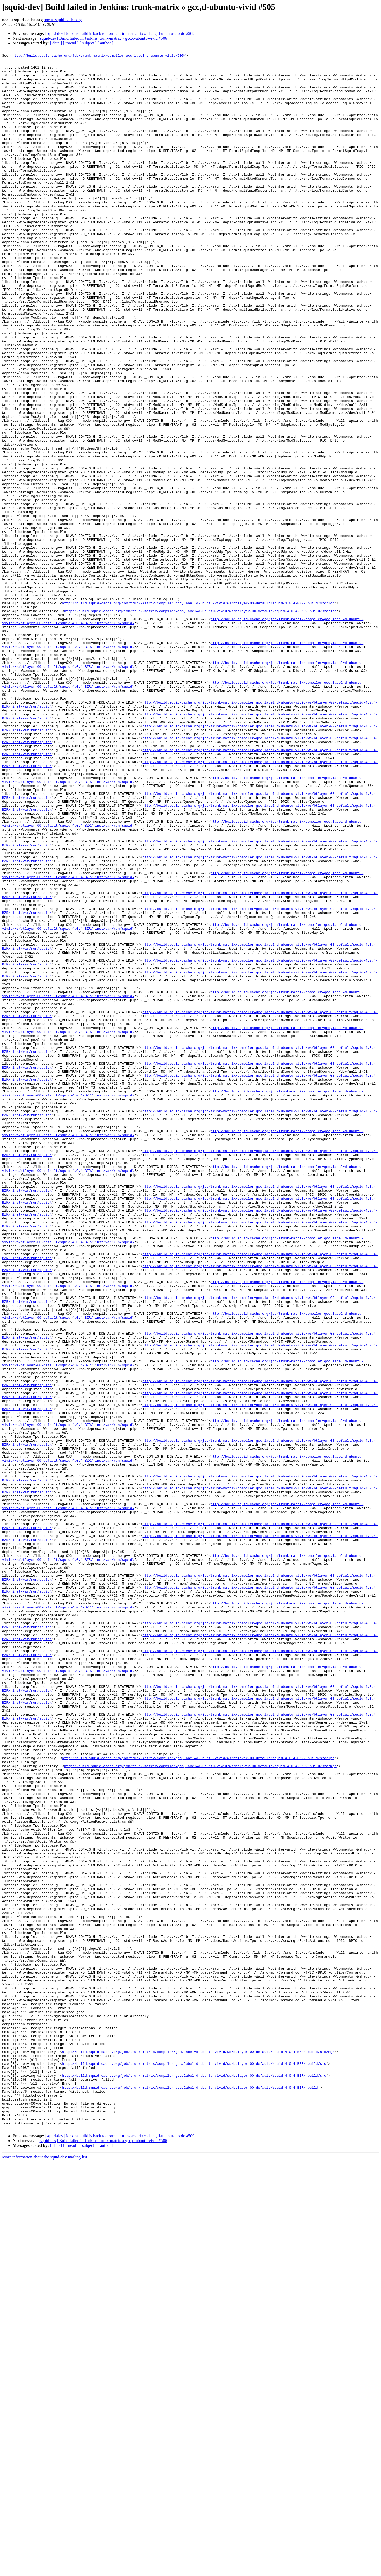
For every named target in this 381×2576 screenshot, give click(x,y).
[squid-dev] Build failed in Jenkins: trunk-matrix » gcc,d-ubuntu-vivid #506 (103, 38)
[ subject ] (88, 43)
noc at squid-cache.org (63, 19)
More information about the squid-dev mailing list (44, 2571)
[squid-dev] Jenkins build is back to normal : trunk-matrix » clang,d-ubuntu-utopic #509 (119, 33)
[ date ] (56, 43)
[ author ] (106, 43)
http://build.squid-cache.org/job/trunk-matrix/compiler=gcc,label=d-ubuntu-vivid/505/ (99, 56)
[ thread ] (71, 43)
